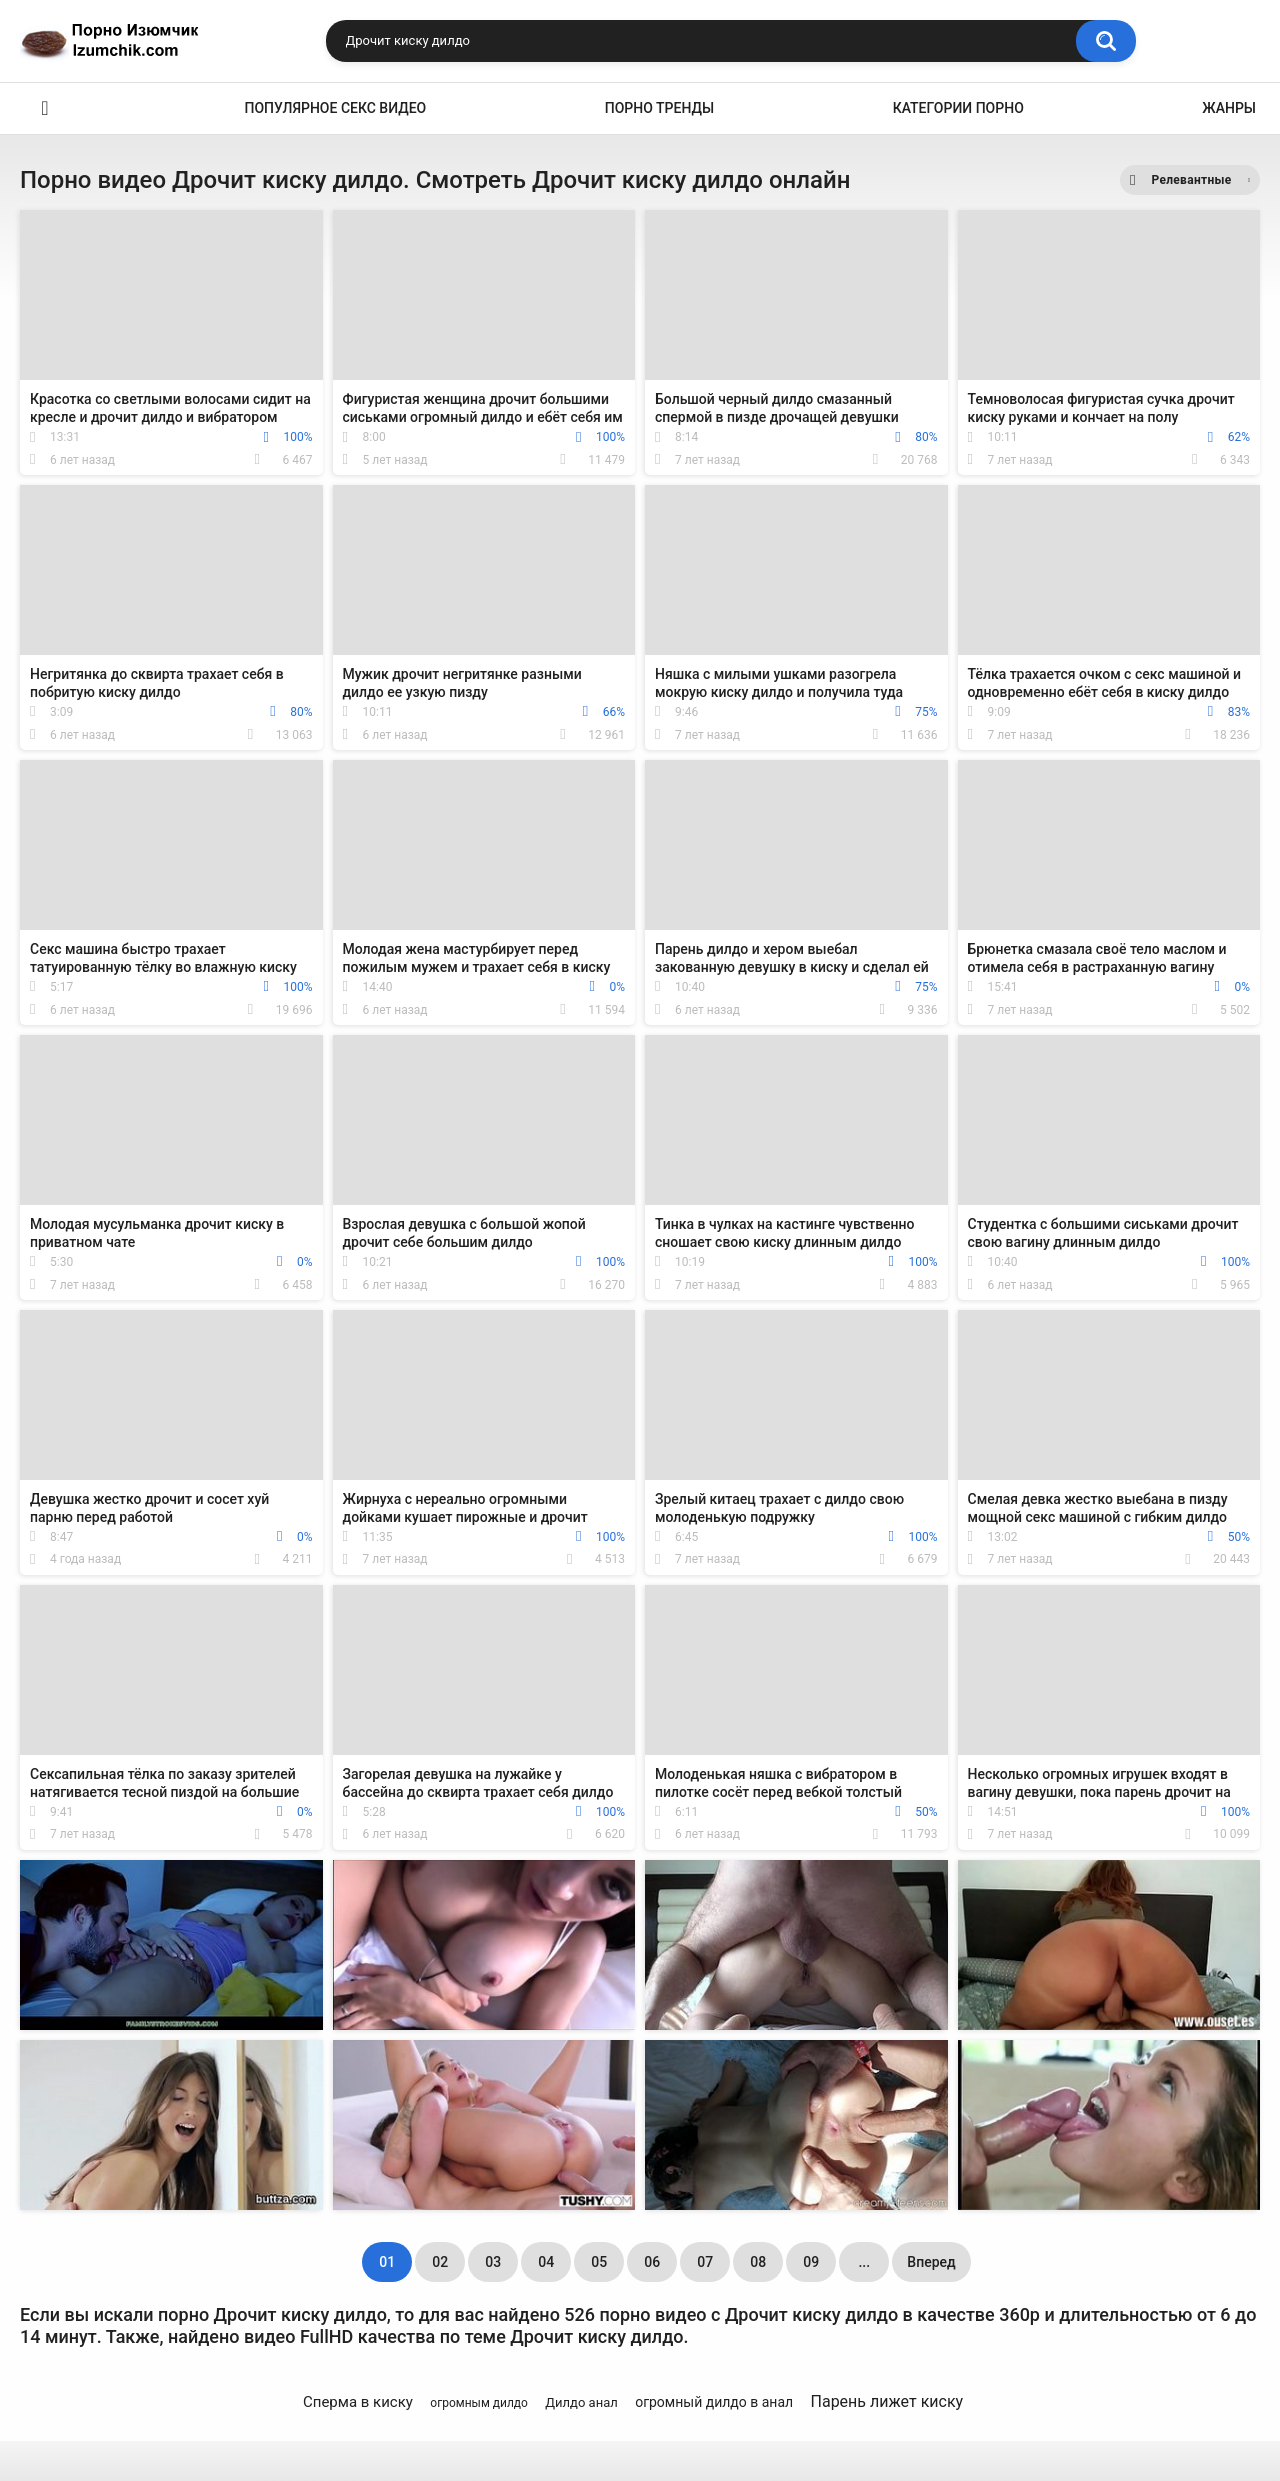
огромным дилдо (479, 2403)
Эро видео (45, 108)
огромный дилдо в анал (714, 2402)
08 (758, 2262)
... (864, 2262)
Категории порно (958, 108)
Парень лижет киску (887, 2401)
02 (440, 2262)
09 (811, 2262)
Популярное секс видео (336, 108)
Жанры (1229, 108)
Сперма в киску (358, 2402)
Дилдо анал (581, 2402)
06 (652, 2262)
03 (493, 2262)
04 (546, 2262)
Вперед (931, 2262)
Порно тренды (659, 108)
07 (705, 2262)
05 (599, 2262)
